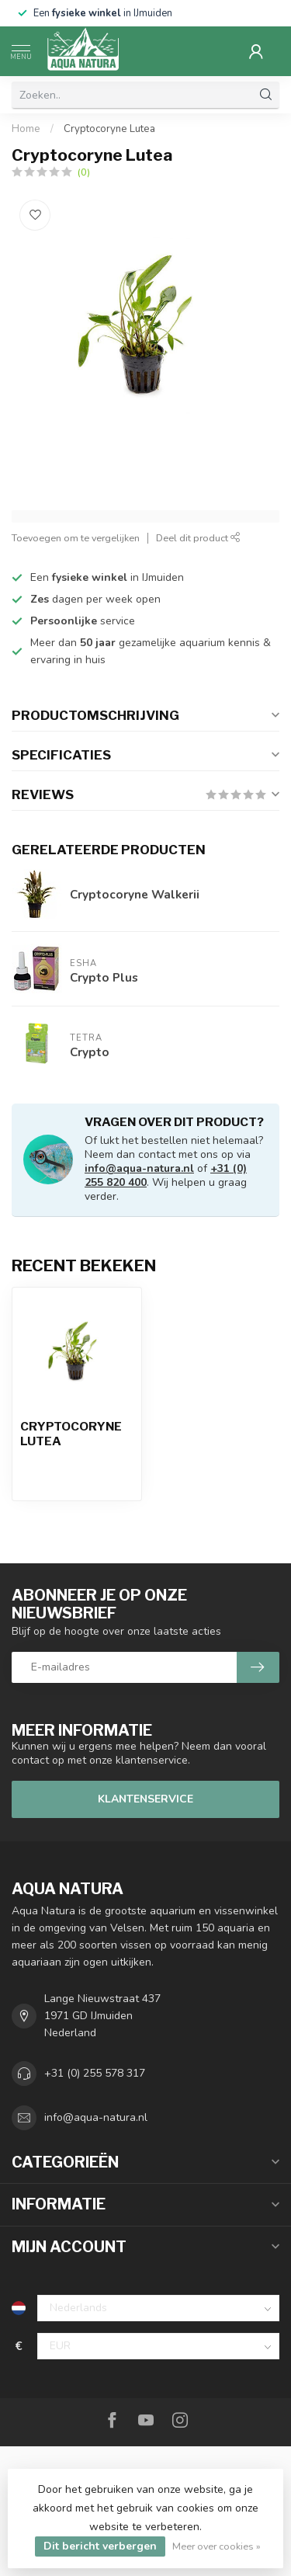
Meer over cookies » (216, 2546)
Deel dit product (198, 537)
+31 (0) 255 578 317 (94, 2073)
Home (26, 129)
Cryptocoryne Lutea (109, 129)
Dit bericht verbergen (100, 2546)
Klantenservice (145, 1799)
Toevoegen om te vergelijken (76, 537)
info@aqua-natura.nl (139, 1168)
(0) (84, 172)
